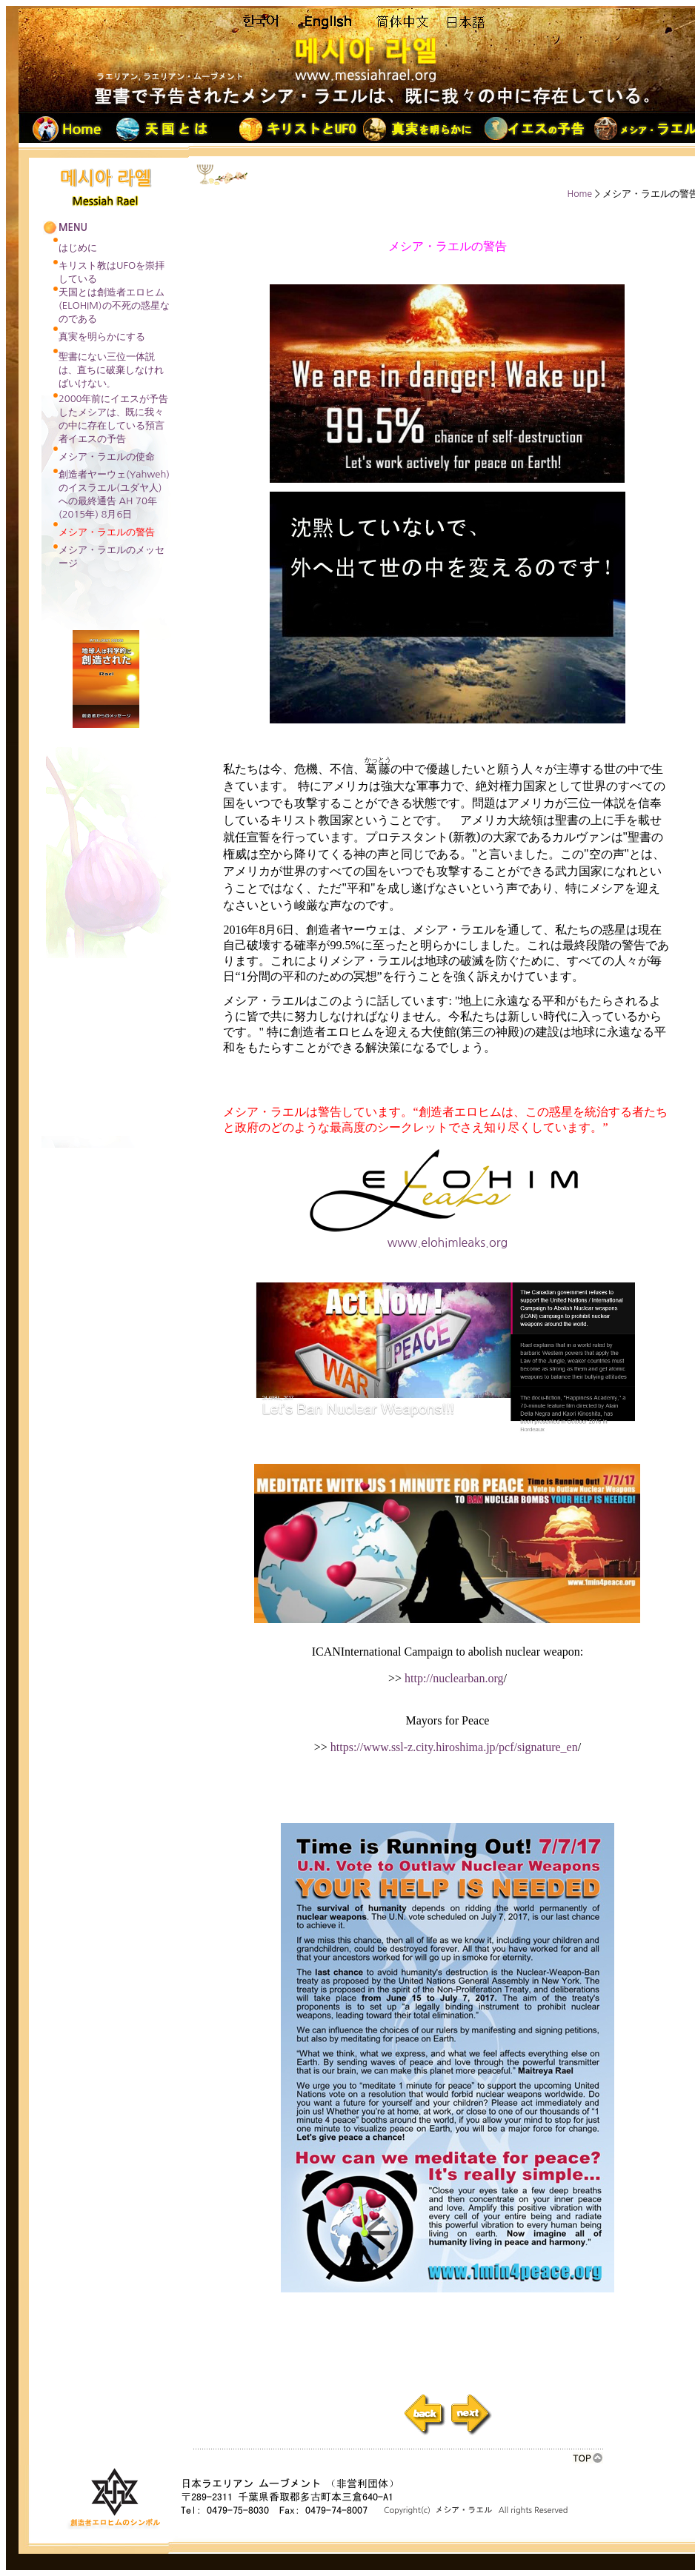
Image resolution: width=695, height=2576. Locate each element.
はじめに (78, 247)
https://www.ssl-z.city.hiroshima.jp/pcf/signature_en (454, 1747)
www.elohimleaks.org (447, 1236)
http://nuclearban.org (452, 1678)
